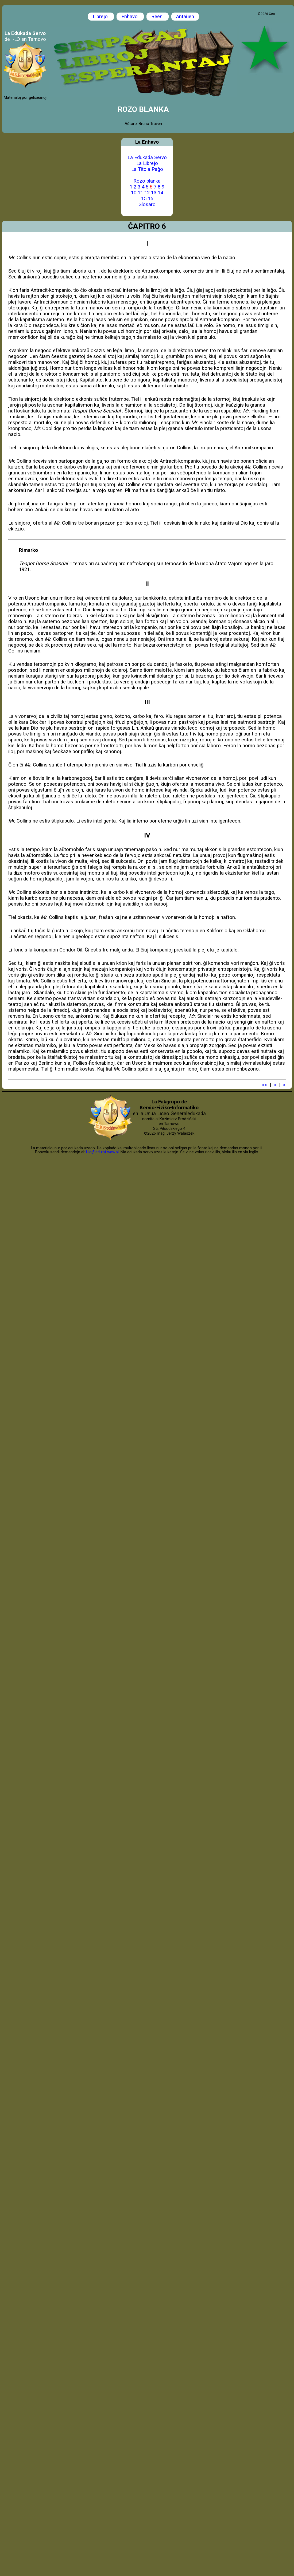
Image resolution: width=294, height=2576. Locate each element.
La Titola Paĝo (147, 169)
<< (264, 1085)
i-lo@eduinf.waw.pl (102, 1152)
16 (150, 199)
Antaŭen (185, 16)
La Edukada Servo (147, 157)
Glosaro (147, 204)
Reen (158, 16)
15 (143, 199)
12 (147, 193)
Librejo (101, 16)
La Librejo (147, 163)
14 (160, 193)
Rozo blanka (147, 181)
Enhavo (130, 16)
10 (133, 193)
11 (140, 193)
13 (153, 193)
